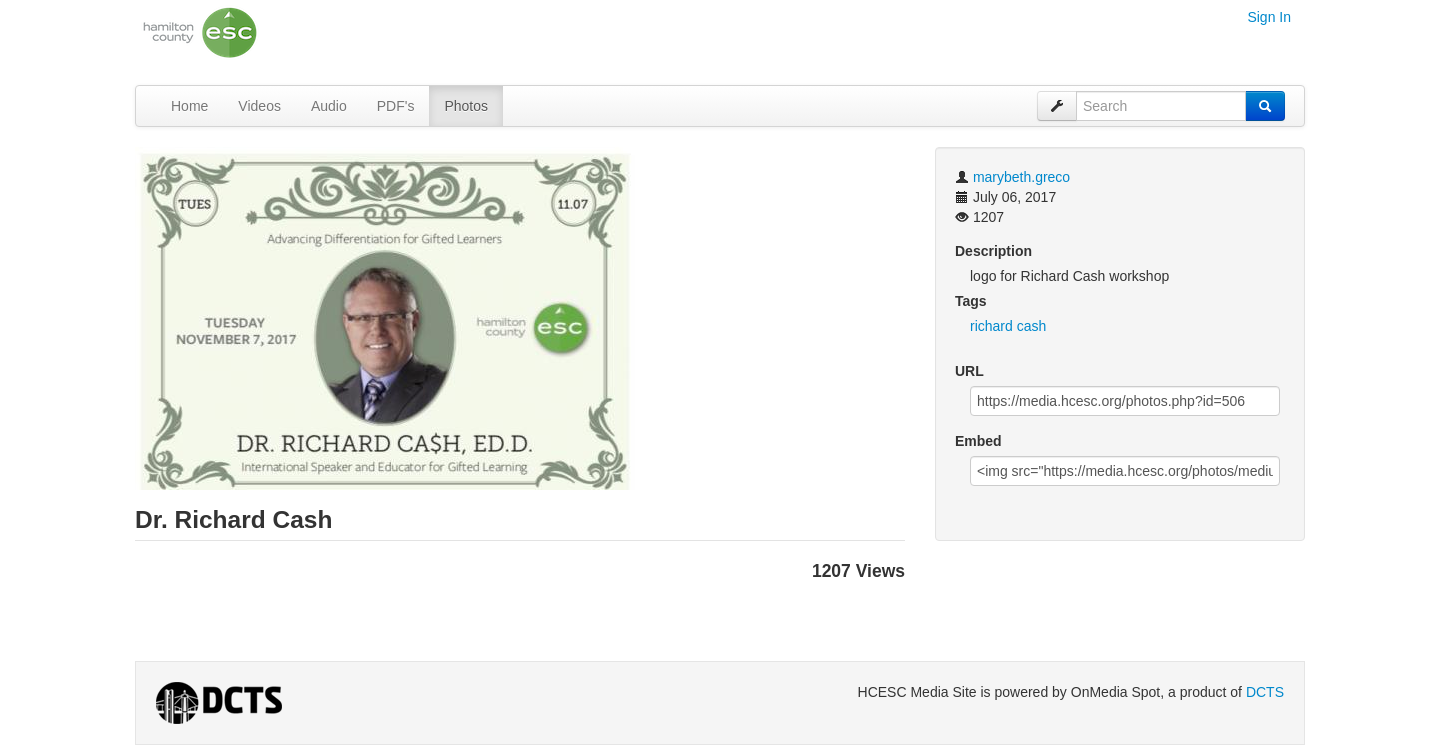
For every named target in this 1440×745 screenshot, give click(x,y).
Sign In (1269, 17)
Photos (466, 106)
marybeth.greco (1021, 177)
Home (189, 106)
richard (991, 326)
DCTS (1265, 692)
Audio (329, 106)
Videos (259, 106)
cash (1032, 326)
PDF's (396, 106)
